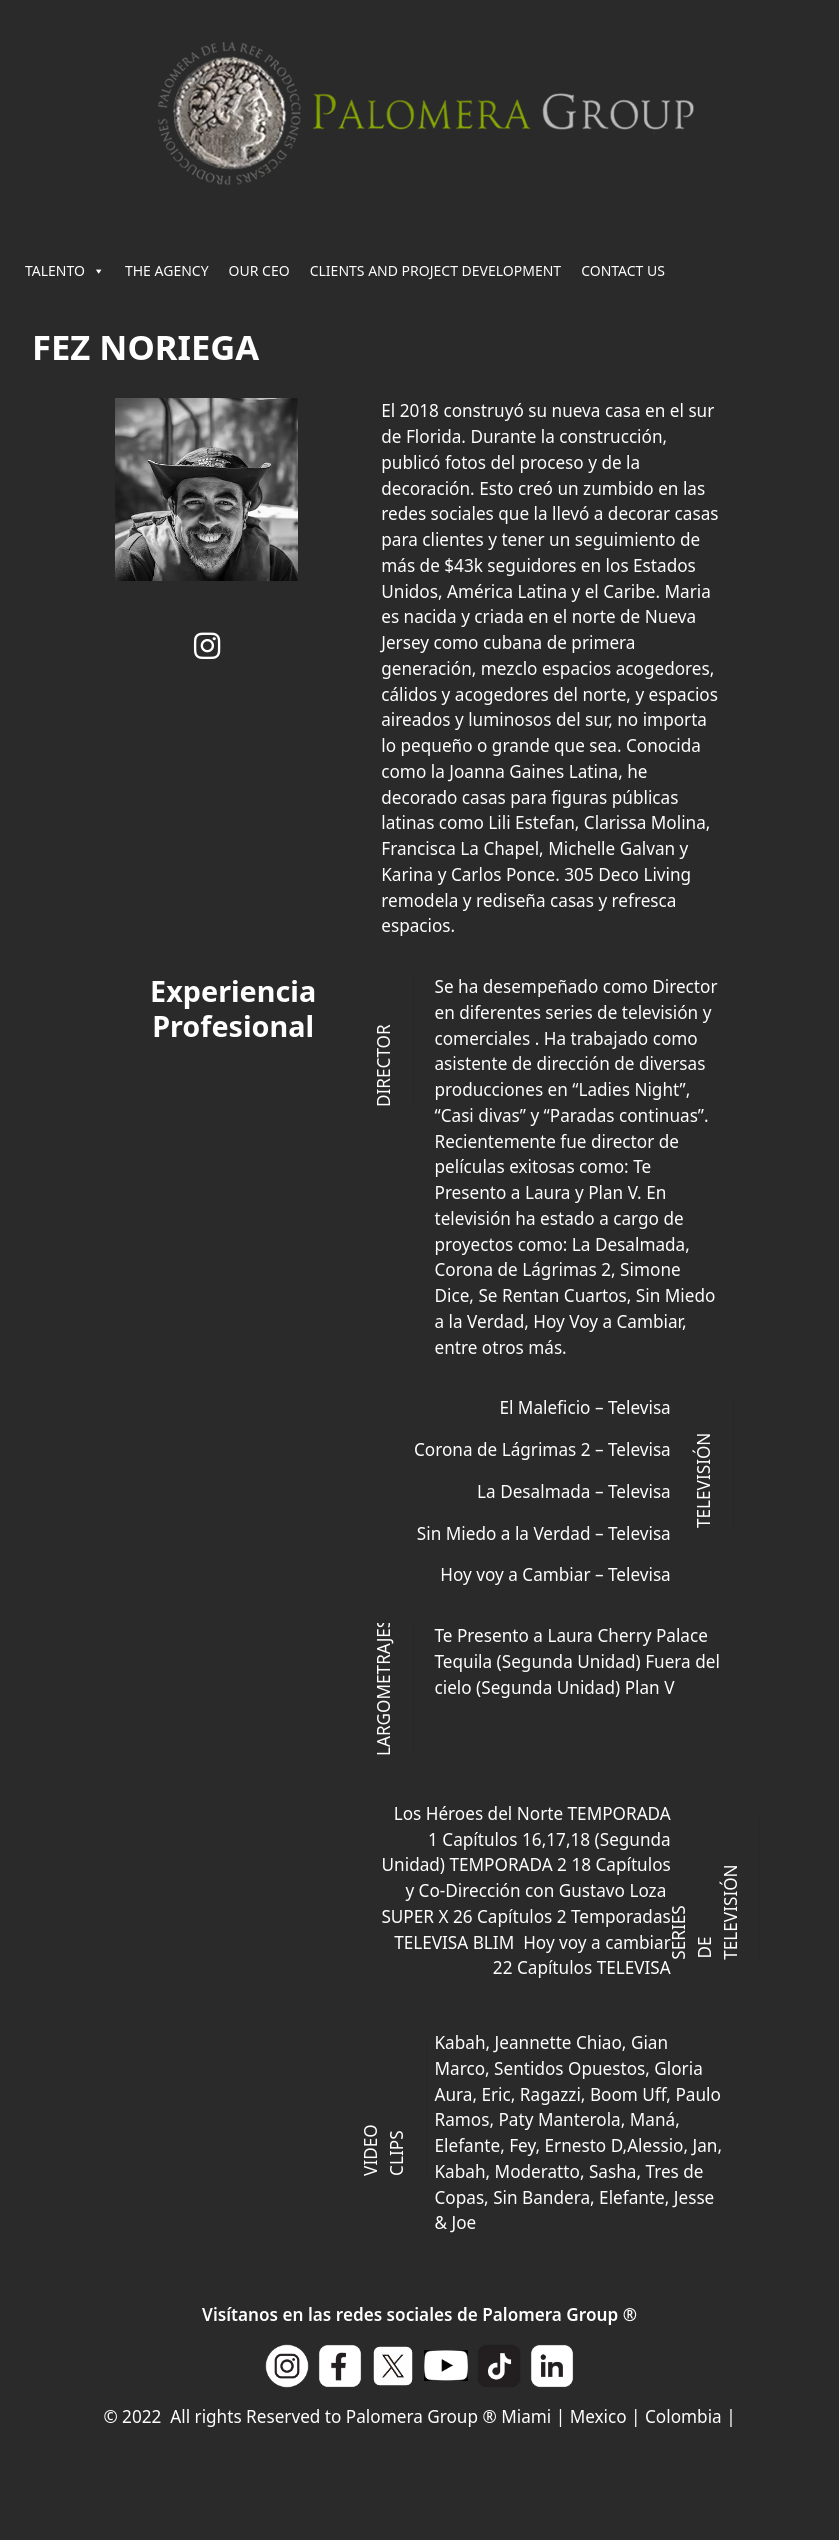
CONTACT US (623, 270)
